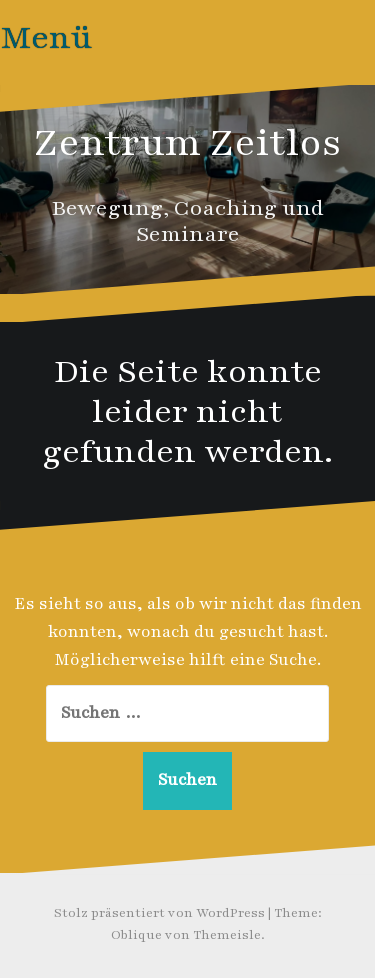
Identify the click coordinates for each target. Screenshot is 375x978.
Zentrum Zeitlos (188, 143)
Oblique (136, 935)
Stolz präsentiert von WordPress (159, 913)
